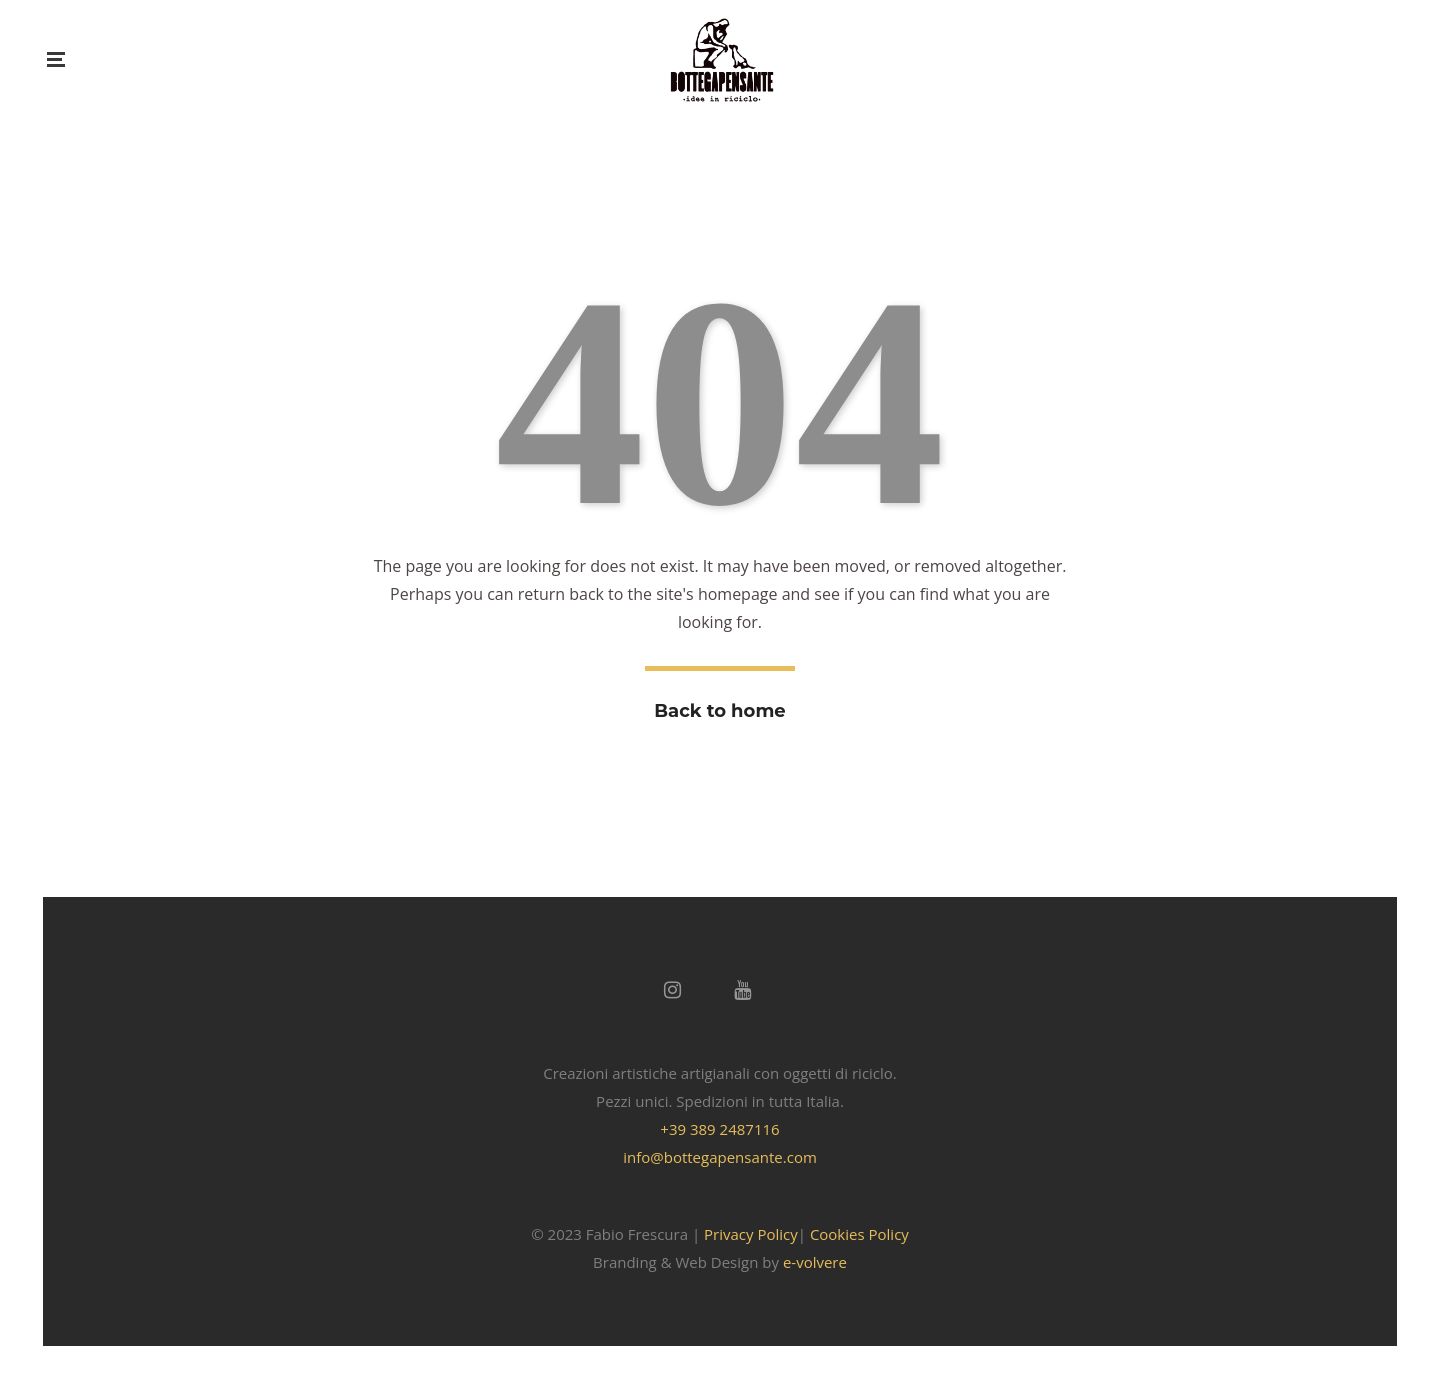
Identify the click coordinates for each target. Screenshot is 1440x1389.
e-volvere (815, 1262)
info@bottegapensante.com (720, 1157)
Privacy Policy (751, 1234)
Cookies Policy (859, 1234)
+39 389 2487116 (719, 1129)
